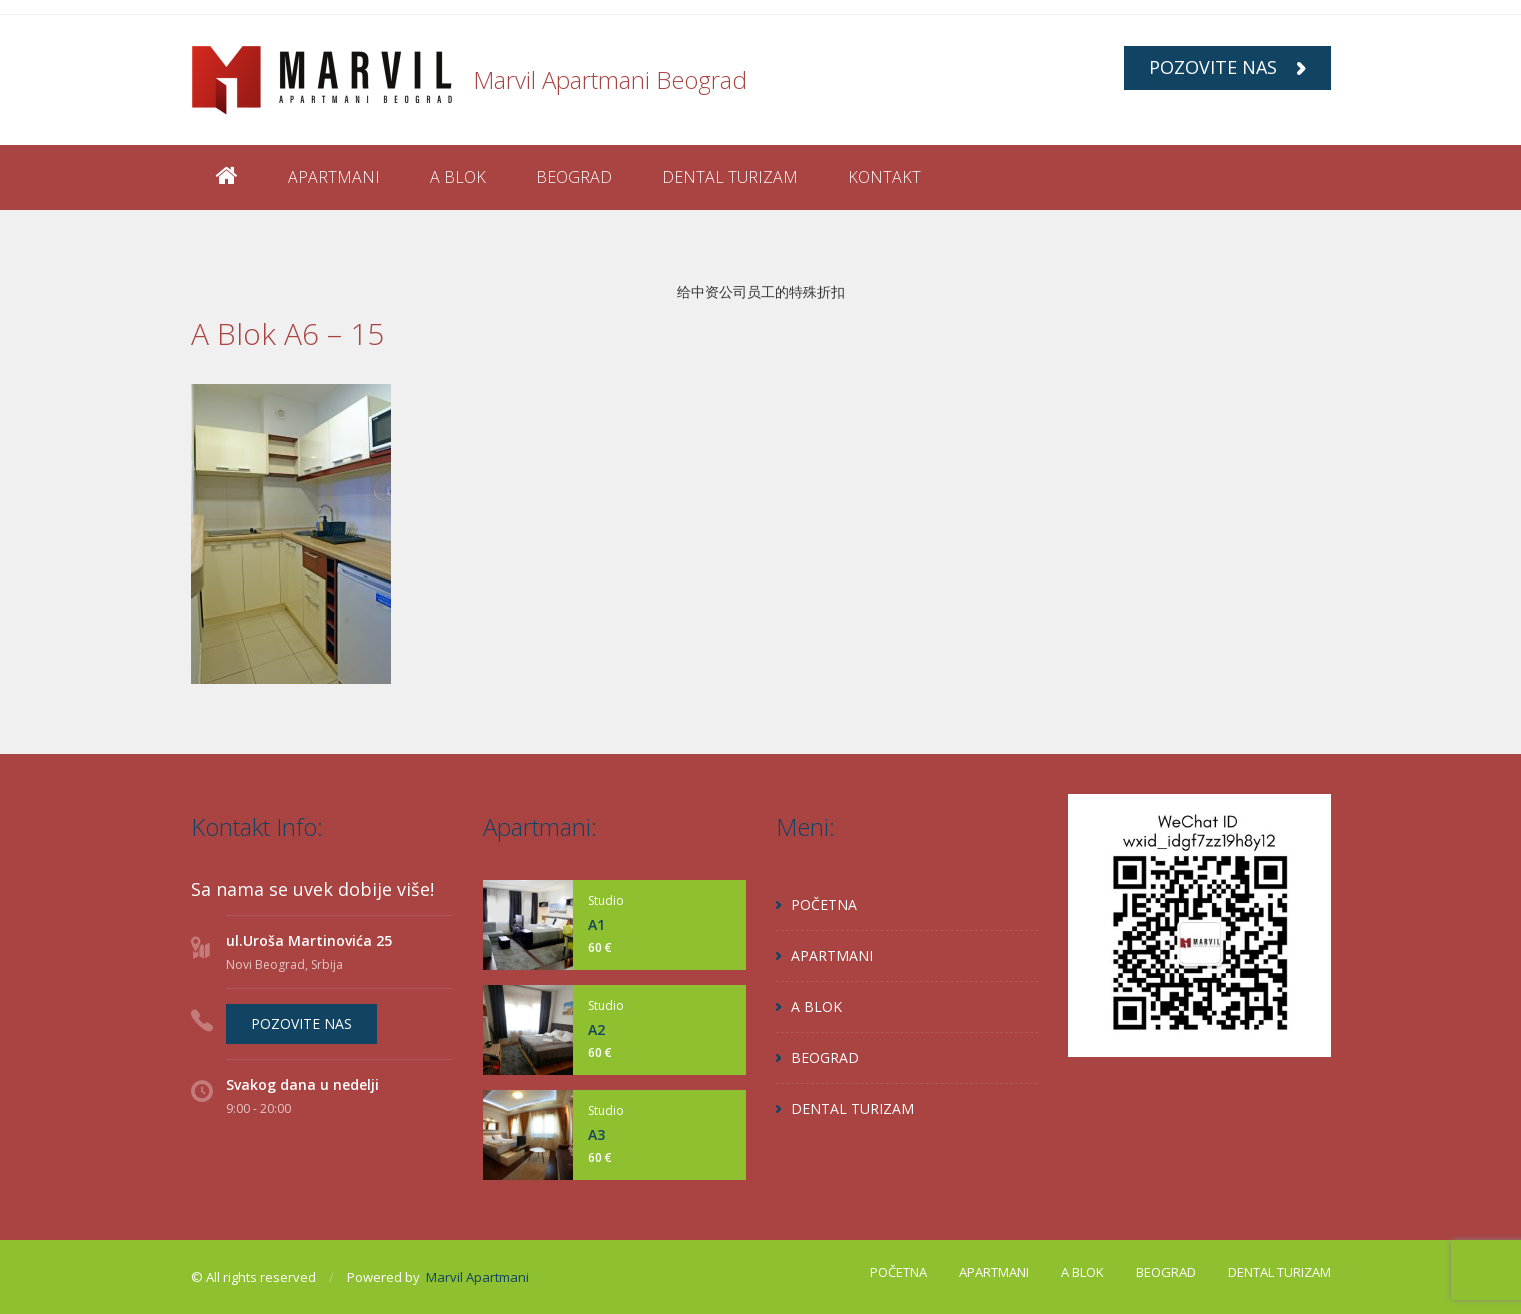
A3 (596, 1134)
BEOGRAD (574, 177)
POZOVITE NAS (1227, 67)
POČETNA (824, 904)
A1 (596, 924)
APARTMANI (334, 177)
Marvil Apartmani (477, 1277)
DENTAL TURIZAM (730, 177)
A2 (596, 1029)
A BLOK (458, 177)
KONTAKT (884, 177)
